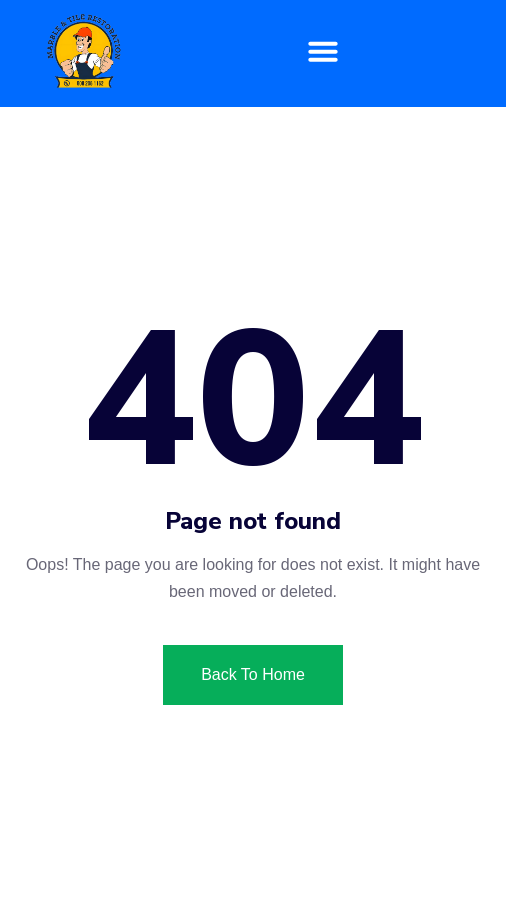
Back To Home (253, 674)
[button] (323, 51)
